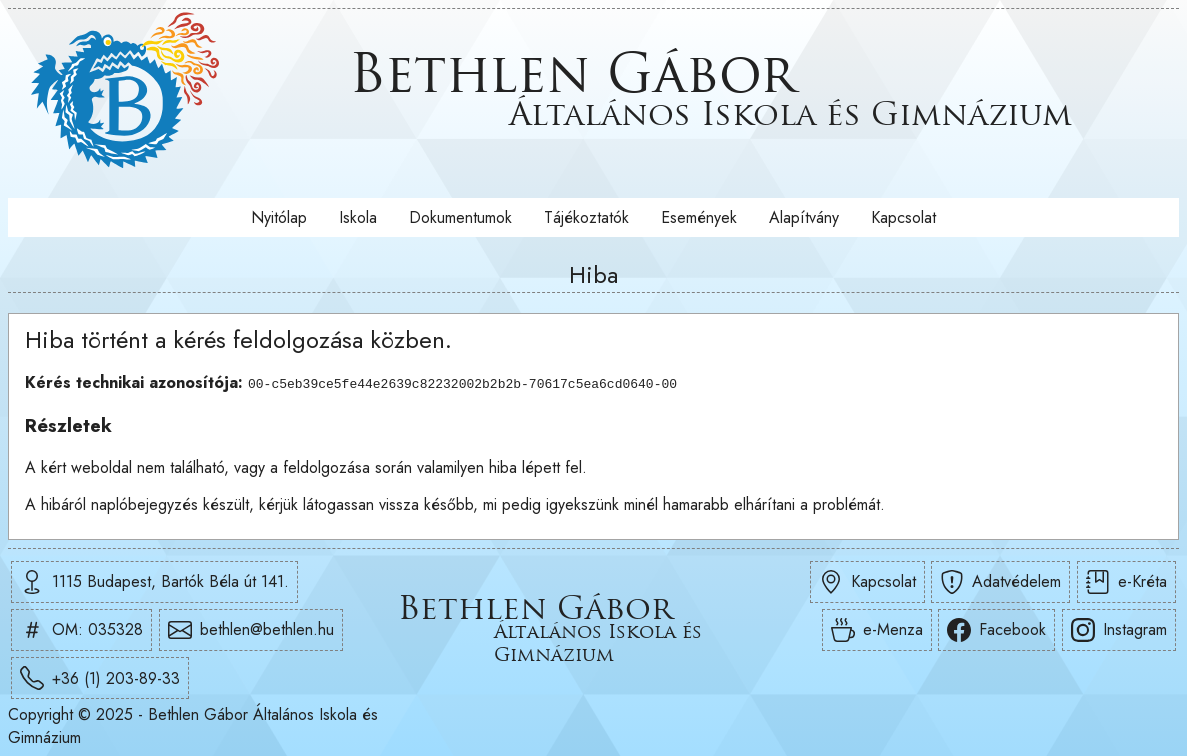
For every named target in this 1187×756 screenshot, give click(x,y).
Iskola (358, 217)
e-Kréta (1126, 582)
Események (699, 217)
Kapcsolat (903, 217)
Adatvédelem (1000, 582)
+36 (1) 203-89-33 (100, 678)
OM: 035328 (81, 630)
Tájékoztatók (586, 217)
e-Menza (877, 630)
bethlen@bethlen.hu (251, 630)
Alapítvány (804, 217)
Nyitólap (279, 217)
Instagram (1119, 630)
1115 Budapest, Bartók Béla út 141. (154, 582)
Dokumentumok (460, 217)
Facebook (996, 630)
